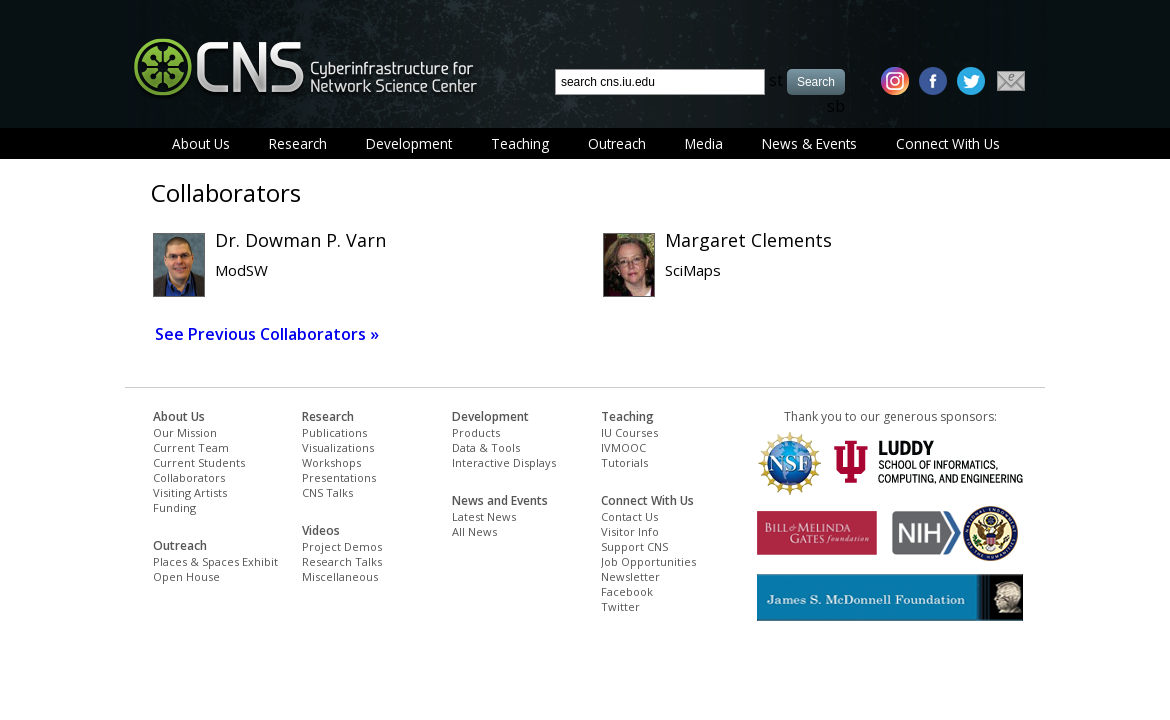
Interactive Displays (504, 462)
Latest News (484, 516)
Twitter (620, 606)
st (776, 80)
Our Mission (185, 432)
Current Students (199, 462)
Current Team (191, 447)
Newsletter (630, 576)
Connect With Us (948, 143)
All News (474, 531)
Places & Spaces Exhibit (215, 561)
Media (704, 143)
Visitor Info (630, 531)
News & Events (809, 143)
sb (836, 106)
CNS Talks (327, 492)
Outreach (617, 143)
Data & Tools (486, 447)
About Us (201, 143)
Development (409, 143)
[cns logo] (305, 67)
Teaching (520, 143)
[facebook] (933, 81)
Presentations (339, 477)
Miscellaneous (340, 576)
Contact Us (629, 516)
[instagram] (895, 81)
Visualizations (338, 447)
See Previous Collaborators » (267, 334)
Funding (174, 507)
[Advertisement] (384, 675)
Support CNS (634, 546)
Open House (186, 576)
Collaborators (189, 477)
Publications (334, 432)
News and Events (500, 500)
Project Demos (342, 546)
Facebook (627, 591)
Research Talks (342, 561)
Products (476, 432)
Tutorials (624, 462)
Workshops (331, 462)
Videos (321, 530)
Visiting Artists (190, 492)
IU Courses (629, 432)
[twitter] (971, 81)
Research (298, 143)
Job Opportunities (648, 561)
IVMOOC (623, 447)
